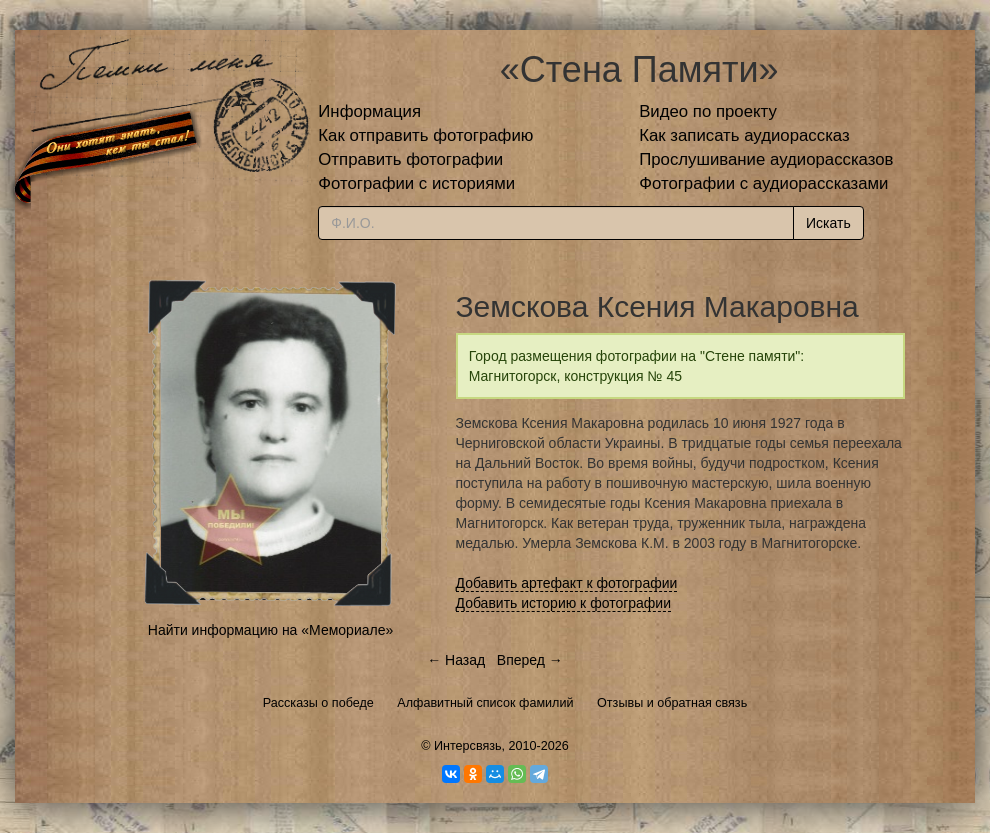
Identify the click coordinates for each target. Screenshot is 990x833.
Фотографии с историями (416, 183)
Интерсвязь (468, 746)
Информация (369, 111)
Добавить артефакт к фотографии (567, 583)
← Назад (456, 660)
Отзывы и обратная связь (672, 703)
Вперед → (530, 660)
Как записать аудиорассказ (744, 135)
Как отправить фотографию (425, 135)
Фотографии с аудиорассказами (763, 183)
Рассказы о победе (318, 703)
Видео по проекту (708, 111)
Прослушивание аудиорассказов (766, 159)
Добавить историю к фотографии (564, 603)
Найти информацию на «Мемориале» (270, 630)
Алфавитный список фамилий (485, 703)
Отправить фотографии (410, 159)
